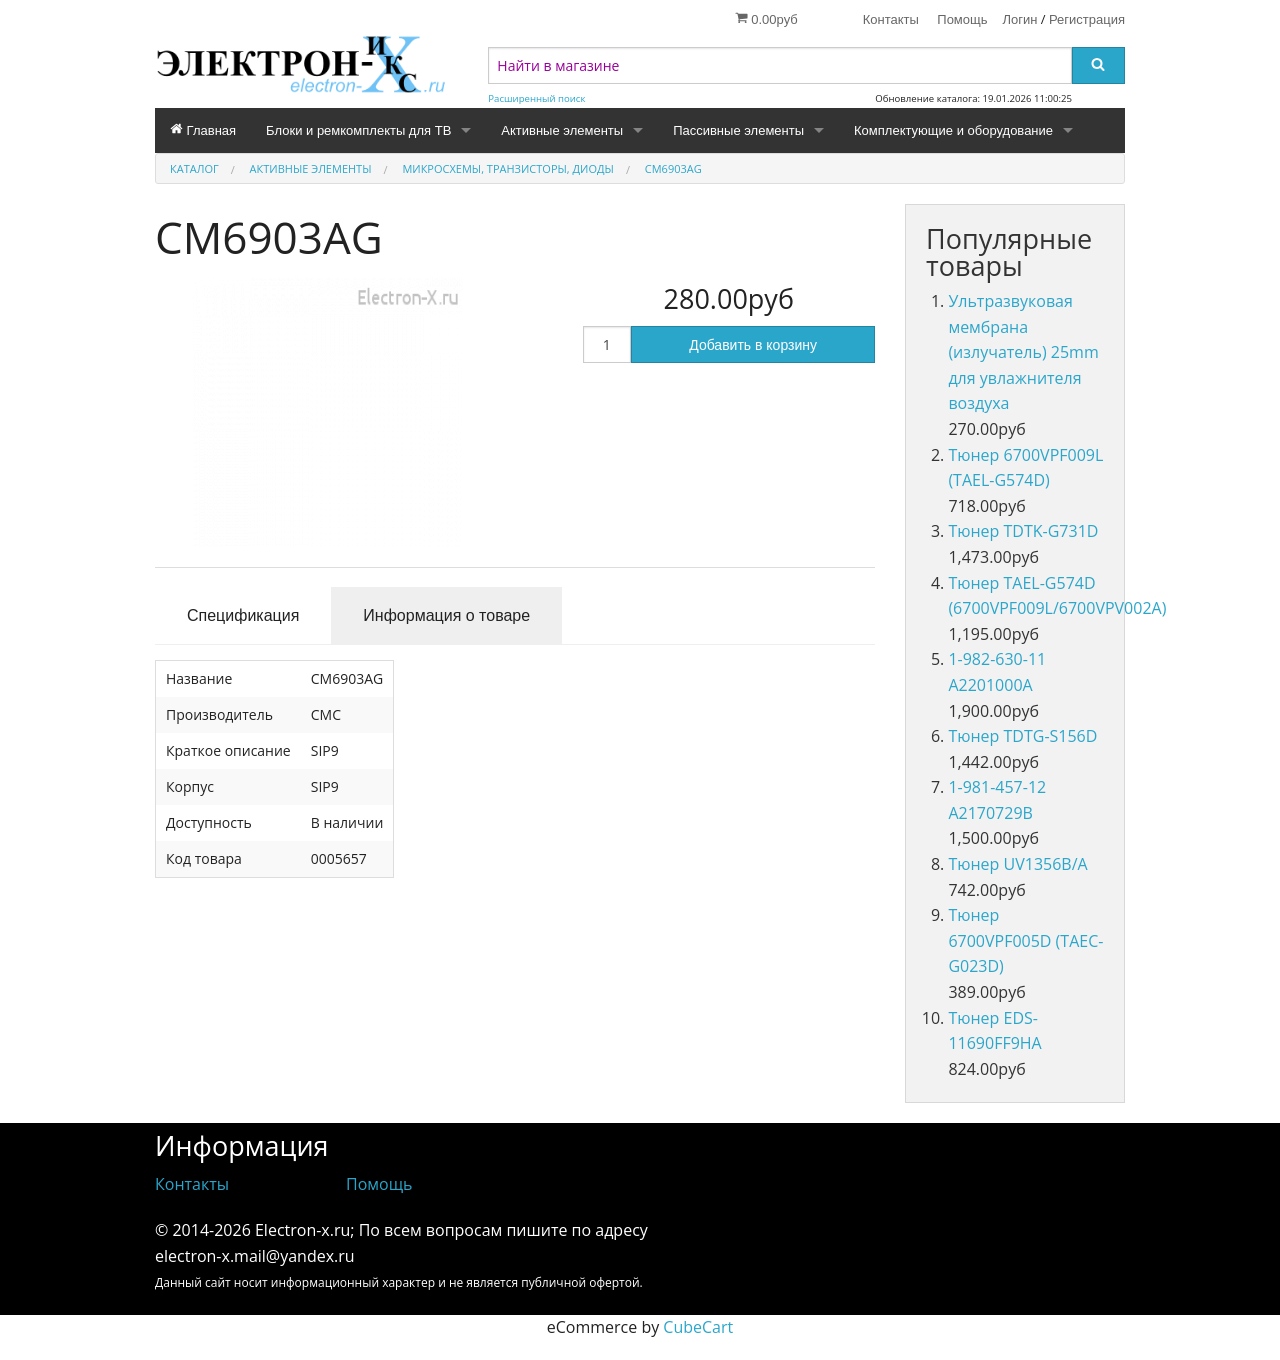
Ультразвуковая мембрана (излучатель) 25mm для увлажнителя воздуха (1023, 352)
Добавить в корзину (753, 345)
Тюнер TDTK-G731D (1023, 531)
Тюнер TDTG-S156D (1022, 736)
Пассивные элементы (738, 130)
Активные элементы (562, 130)
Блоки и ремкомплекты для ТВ (358, 130)
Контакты (891, 19)
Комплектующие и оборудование (953, 130)
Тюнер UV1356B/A (1017, 864)
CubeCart (698, 1327)
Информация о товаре (446, 615)
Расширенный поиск (536, 98)
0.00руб (766, 19)
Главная (203, 130)
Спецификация (243, 615)
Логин (1020, 19)
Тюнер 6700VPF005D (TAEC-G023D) (1025, 940)
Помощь (962, 19)
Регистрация (1087, 19)
